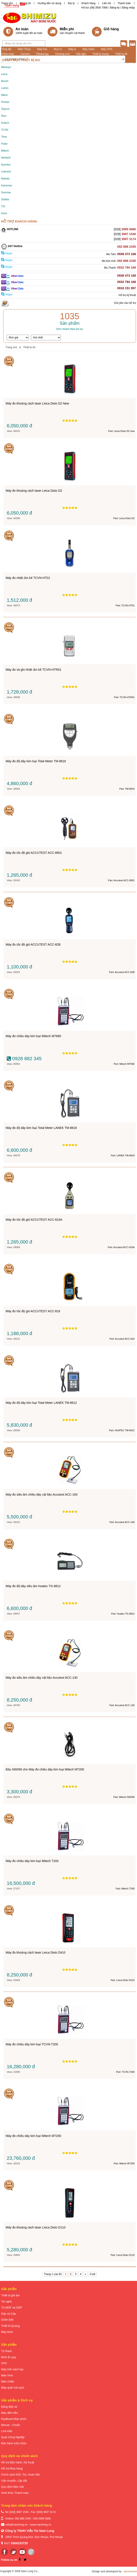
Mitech (5, 150)
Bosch (4, 81)
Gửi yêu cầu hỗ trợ (125, 302)
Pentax (5, 102)
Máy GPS (106, 49)
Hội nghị (81, 53)
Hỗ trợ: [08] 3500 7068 (94, 7)
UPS (4, 2363)
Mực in (58, 49)
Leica (4, 74)
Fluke (4, 143)
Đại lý (71, 3)
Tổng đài (6, 49)
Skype (6, 253)
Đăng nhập (128, 7)
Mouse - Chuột (10, 2425)
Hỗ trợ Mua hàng (11, 2468)
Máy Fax (42, 49)
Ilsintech (6, 157)
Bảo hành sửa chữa (13, 2443)
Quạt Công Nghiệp (12, 2437)
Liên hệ (106, 3)
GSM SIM (7, 2319)
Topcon (5, 108)
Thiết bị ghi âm (10, 2295)
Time (4, 136)
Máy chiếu (89, 49)
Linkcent (6, 171)
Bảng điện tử (9, 2406)
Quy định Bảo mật (12, 2486)
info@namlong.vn (16, 2524)
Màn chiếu (7, 2381)
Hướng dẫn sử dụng (49, 3)
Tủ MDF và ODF (11, 2307)
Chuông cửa (62, 53)
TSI (3, 206)
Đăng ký (115, 7)
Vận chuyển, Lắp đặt (14, 2480)
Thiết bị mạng (100, 53)
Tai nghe (6, 2301)
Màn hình (7, 2375)
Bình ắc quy (8, 2357)
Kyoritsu (5, 164)
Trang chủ (7, 3)
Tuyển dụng (11, 5)
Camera (25, 53)
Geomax (6, 192)
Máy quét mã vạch (12, 2387)
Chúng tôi (25, 3)
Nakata (5, 178)
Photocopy (42, 53)
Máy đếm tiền (9, 2412)
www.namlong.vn (40, 2524)
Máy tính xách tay (12, 2369)
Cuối (92, 2274)
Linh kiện (6, 2431)
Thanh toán (124, 3)
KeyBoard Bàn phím (13, 2419)
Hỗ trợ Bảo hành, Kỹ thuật (17, 2462)
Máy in (72, 49)
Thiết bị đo (121, 53)
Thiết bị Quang (10, 2325)
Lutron (5, 88)
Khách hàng (88, 3)
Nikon (4, 95)
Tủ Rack (6, 2351)
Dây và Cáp (8, 2313)
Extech (5, 122)
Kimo (4, 213)
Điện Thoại (24, 49)
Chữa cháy (7, 53)
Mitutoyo (6, 67)
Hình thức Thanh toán (15, 2492)
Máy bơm (7, 2332)
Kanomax (6, 185)
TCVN (4, 129)
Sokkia (5, 199)
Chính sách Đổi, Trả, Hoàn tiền (20, 2474)
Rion (4, 115)
